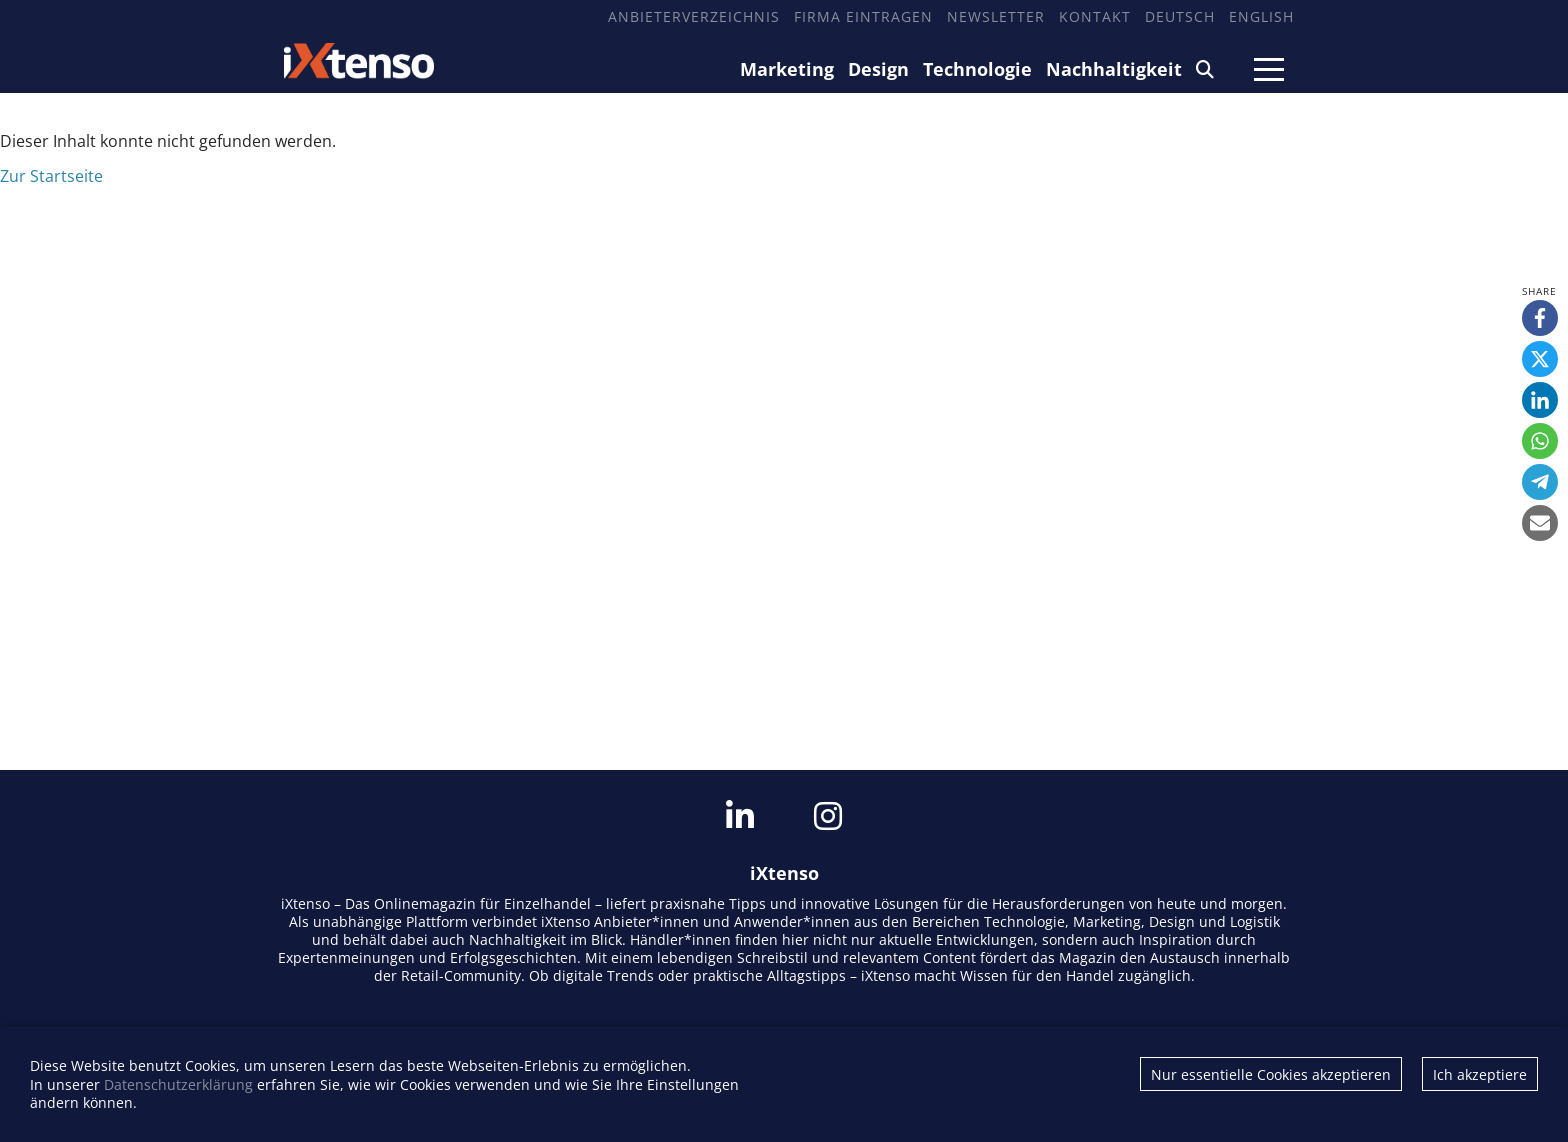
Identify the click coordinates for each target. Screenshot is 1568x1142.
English (1261, 16)
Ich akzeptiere (1480, 1074)
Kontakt (1095, 16)
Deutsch (1180, 16)
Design (878, 69)
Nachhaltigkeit (1114, 69)
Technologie (977, 69)
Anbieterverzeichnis (694, 16)
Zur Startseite (51, 176)
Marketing (787, 69)
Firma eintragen (863, 16)
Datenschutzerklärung (178, 1084)
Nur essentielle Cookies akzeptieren (1271, 1074)
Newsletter (996, 16)
